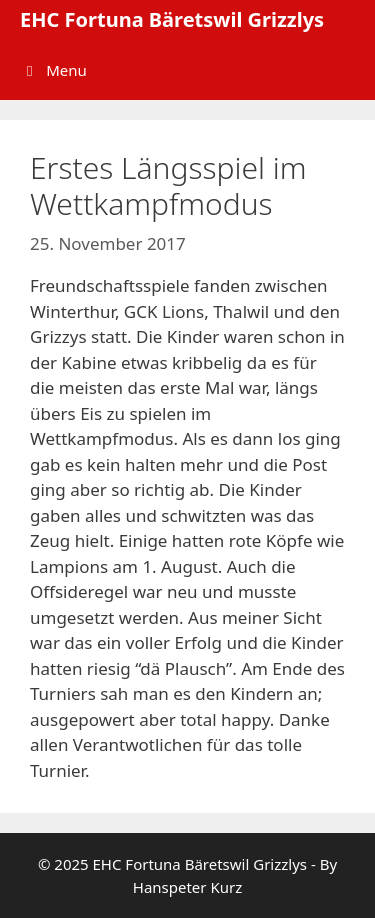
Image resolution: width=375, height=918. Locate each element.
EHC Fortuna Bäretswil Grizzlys (172, 19)
